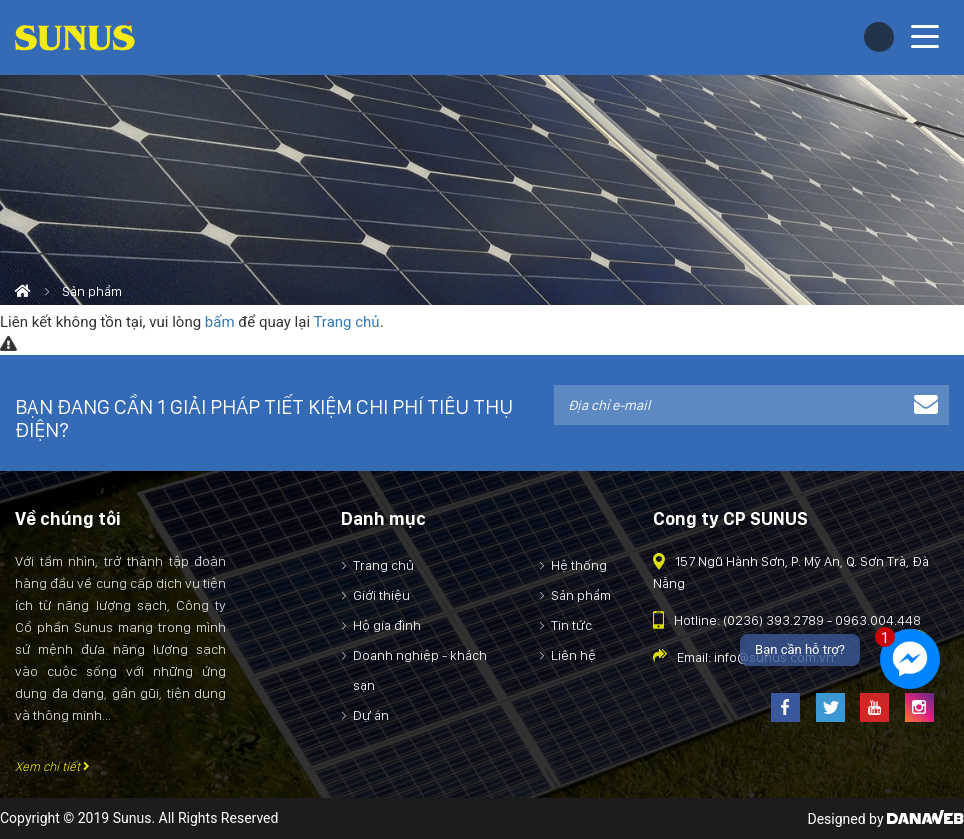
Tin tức (571, 625)
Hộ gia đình (387, 625)
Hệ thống (579, 565)
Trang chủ (346, 322)
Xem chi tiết (52, 766)
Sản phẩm (92, 291)
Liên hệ (573, 655)
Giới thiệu (381, 595)
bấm (220, 322)
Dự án (371, 715)
